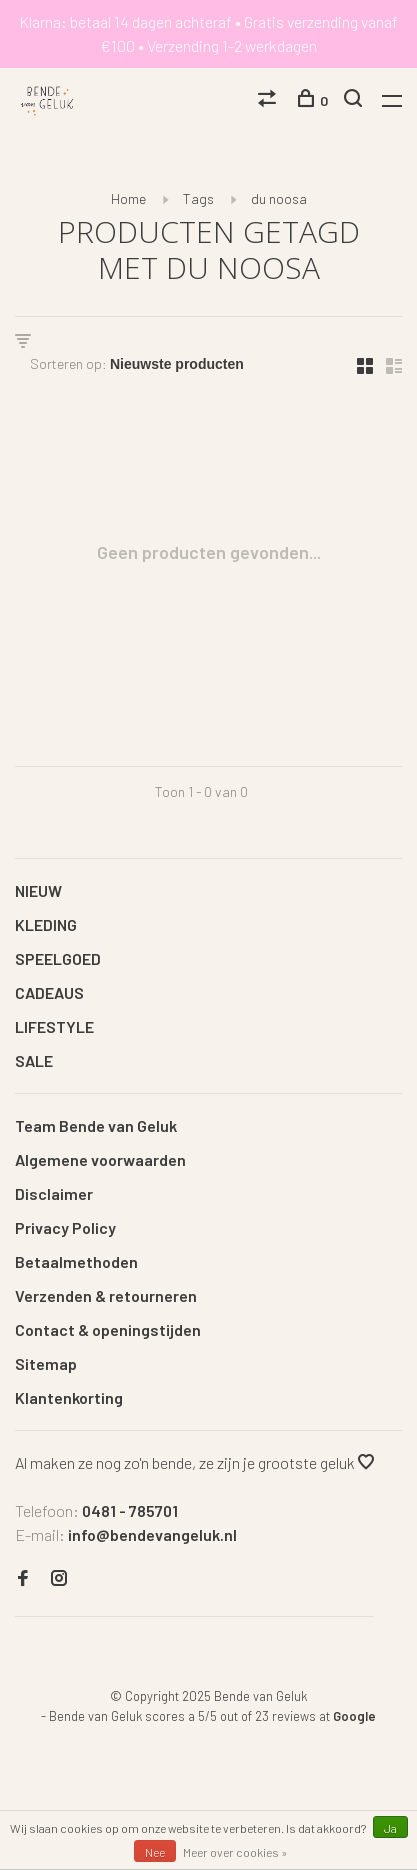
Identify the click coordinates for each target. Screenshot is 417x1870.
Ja (390, 1828)
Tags (198, 198)
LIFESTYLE (54, 1026)
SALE (34, 1060)
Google (354, 1716)
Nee (155, 1852)
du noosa (279, 198)
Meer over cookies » (235, 1852)
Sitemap (46, 1363)
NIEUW (38, 890)
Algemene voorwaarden (100, 1159)
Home (128, 198)
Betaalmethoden (76, 1261)
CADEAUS (49, 992)
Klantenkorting (69, 1397)
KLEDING (46, 924)
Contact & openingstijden (108, 1329)
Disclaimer (54, 1193)
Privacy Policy (65, 1227)
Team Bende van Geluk (96, 1125)
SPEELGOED (58, 958)
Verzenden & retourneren (106, 1295)
